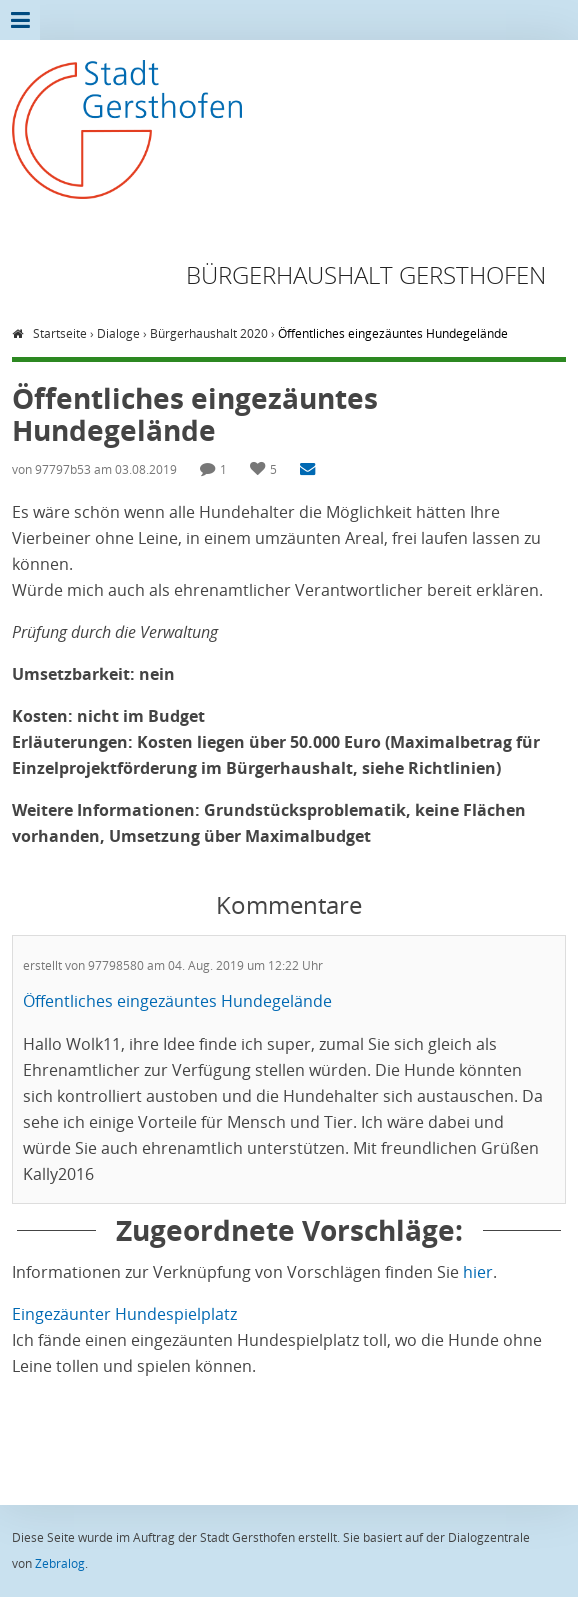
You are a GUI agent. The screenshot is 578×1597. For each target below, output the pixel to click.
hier (478, 1272)
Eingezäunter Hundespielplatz (124, 1314)
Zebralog (60, 1563)
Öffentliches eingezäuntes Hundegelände (393, 333)
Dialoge (118, 333)
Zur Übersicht (0, 20)
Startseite (60, 333)
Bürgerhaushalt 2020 (209, 333)
